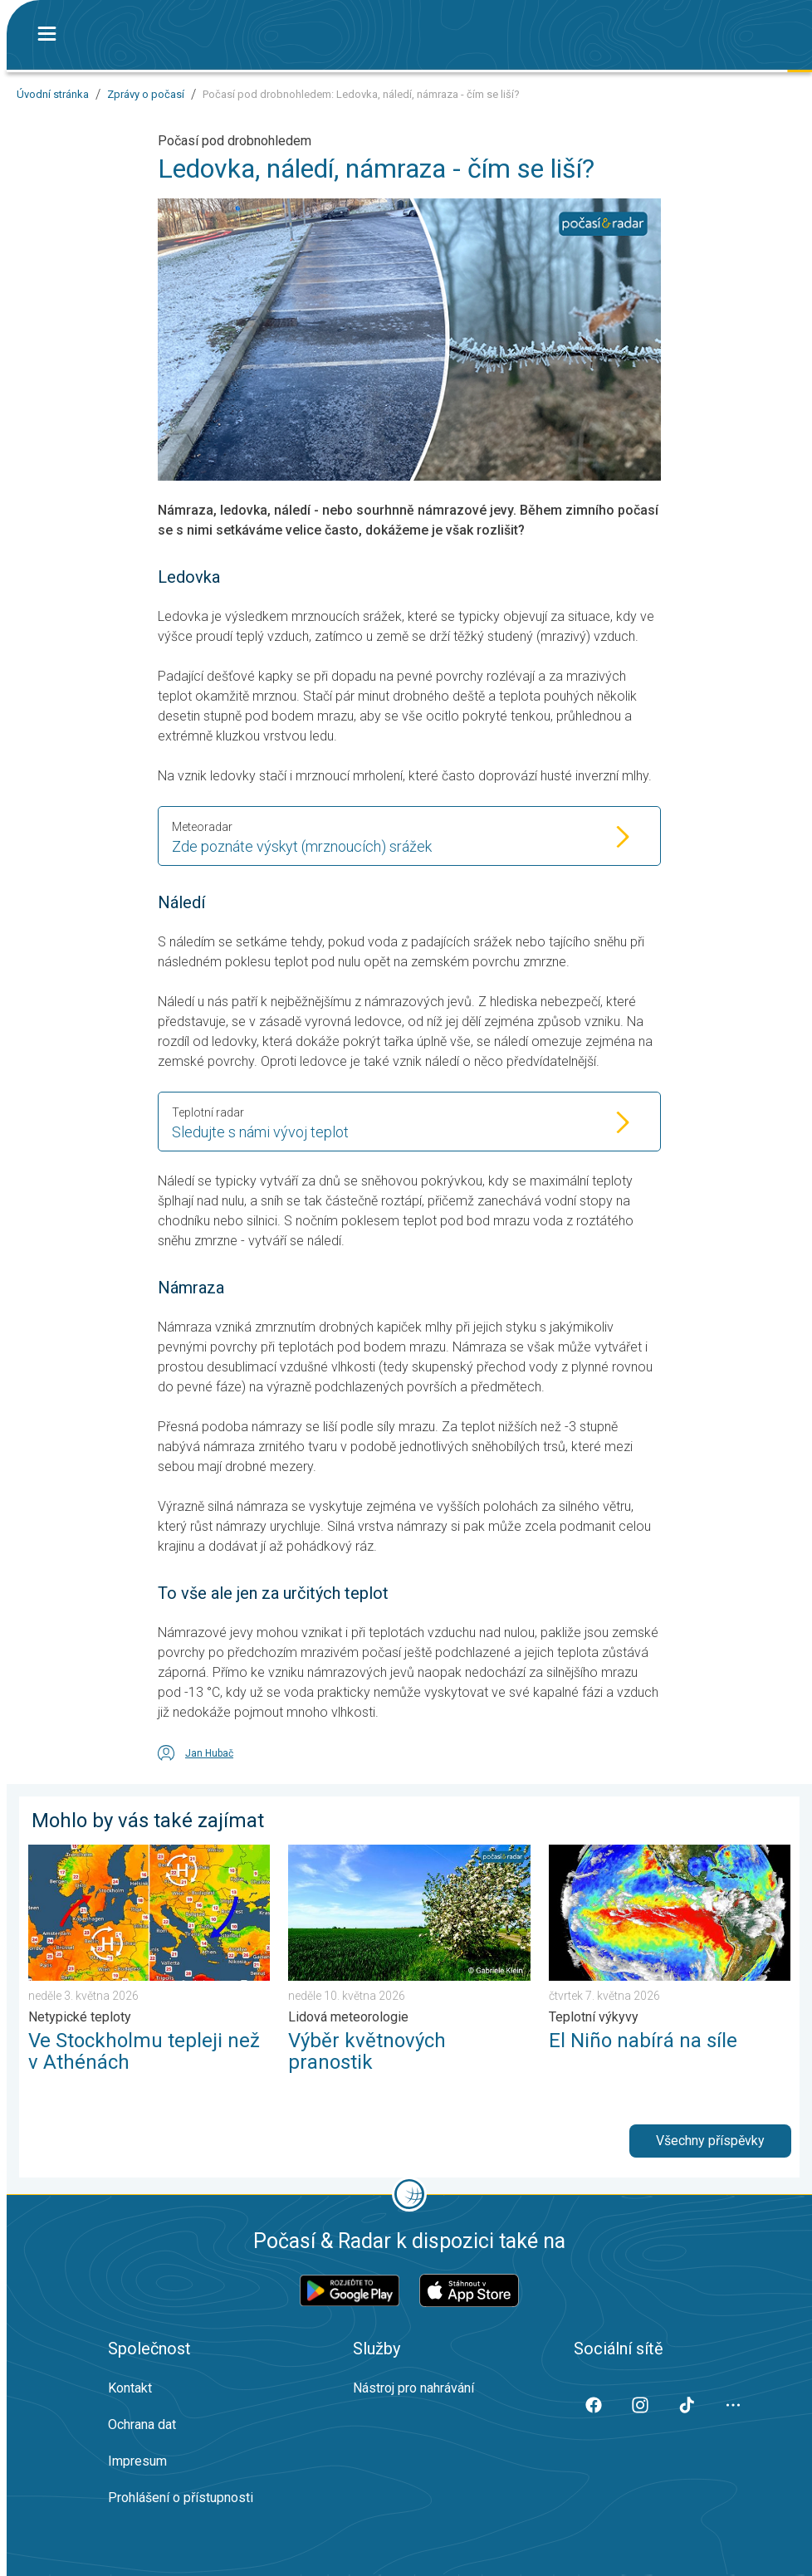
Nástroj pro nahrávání (413, 2388)
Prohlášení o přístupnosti (180, 2497)
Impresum (137, 2461)
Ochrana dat (142, 2424)
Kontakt (130, 2388)
